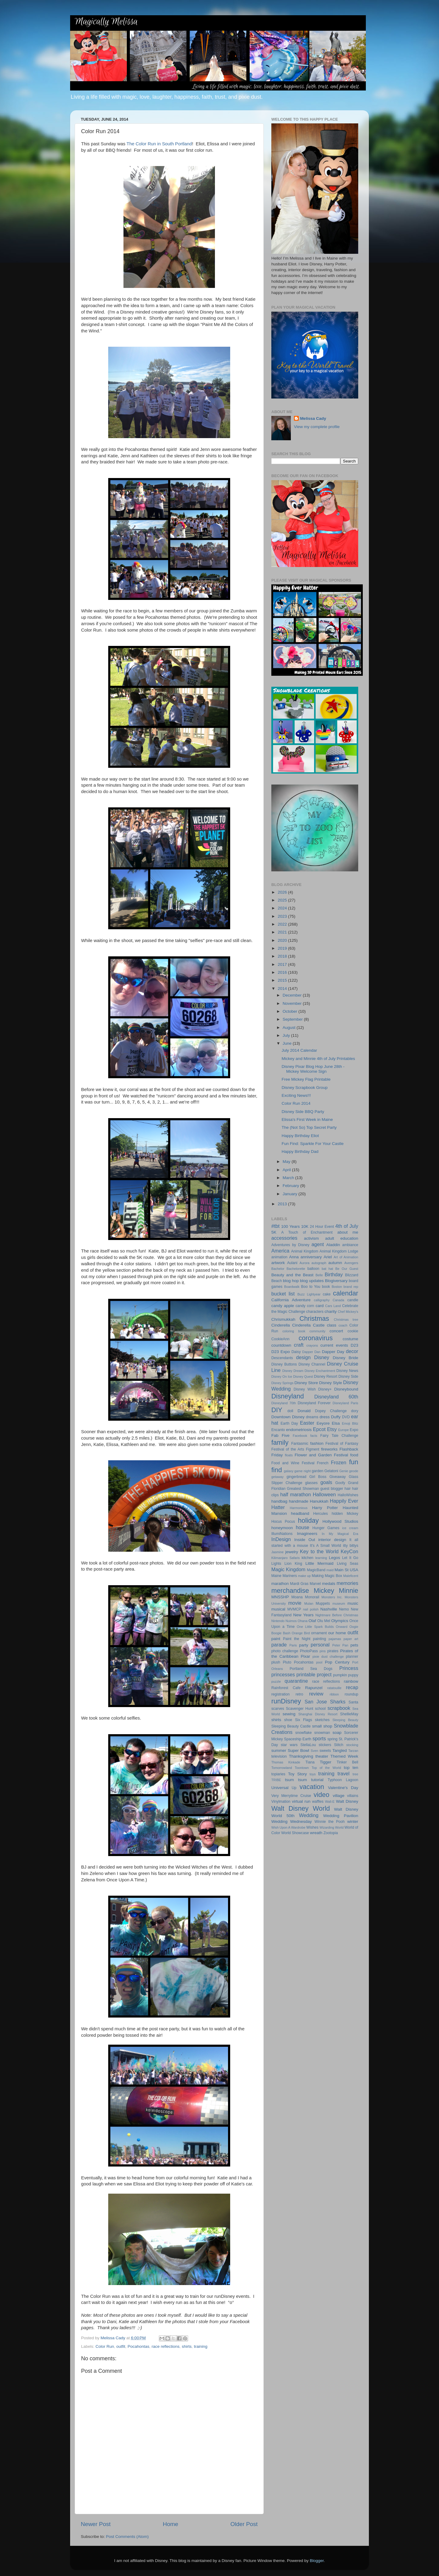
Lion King (293, 1563)
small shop (322, 1726)
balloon (313, 1269)
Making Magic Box (327, 1576)
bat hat (327, 1268)
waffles (318, 1801)
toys (313, 1774)
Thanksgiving (301, 1756)
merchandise (290, 1590)
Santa (353, 1702)
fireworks (329, 1449)
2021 (283, 932)
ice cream (350, 1528)
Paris (293, 1645)
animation (279, 1257)
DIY (276, 1410)
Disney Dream (292, 1371)
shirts (186, 2346)
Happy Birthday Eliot (300, 1135)
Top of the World (326, 1768)
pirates (332, 1651)
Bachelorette (296, 1268)
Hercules (320, 1513)
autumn (335, 1262)
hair (347, 1488)
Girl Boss (318, 1477)
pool (319, 1662)
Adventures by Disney (290, 1245)
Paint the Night (296, 1639)
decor (352, 1351)
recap (352, 1687)
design (303, 1357)
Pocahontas (138, 2346)
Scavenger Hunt (299, 1708)
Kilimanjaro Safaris (285, 1558)
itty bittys (350, 1545)
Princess (348, 1668)
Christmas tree (346, 1319)
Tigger (325, 1762)
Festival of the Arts (287, 1449)
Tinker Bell (347, 1762)
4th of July (346, 1226)
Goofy (340, 1483)
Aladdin (333, 1244)
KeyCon (349, 1551)
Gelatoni (331, 1471)
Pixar (305, 1656)
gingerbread (296, 1477)
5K (274, 1232)
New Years (303, 1615)
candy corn (304, 1306)
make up (304, 1576)
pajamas (335, 1639)
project (324, 1674)
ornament (319, 1633)
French (323, 1463)
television (279, 1756)
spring (332, 1739)
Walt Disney (347, 1801)
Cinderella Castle (308, 1325)
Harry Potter (325, 1507)
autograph (319, 1263)
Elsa (336, 1423)
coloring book (293, 1331)
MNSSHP (280, 1597)
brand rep (351, 1286)
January (290, 1194)
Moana (297, 1597)
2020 (283, 940)
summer (278, 1750)
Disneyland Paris (345, 1403)
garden (317, 1471)
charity (330, 1311)
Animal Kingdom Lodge (338, 1251)
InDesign (281, 1539)
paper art (351, 1639)
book (326, 1286)
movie (294, 1603)
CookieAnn (280, 1339)
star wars (289, 1745)
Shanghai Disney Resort (317, 1714)
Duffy (336, 1417)
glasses (311, 1483)
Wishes (312, 1827)
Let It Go (350, 1558)
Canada (338, 1300)
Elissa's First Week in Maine (307, 1119)
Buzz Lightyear (308, 1294)
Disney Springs (282, 1383)
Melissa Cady (313, 418)
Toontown (302, 1768)
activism (311, 1238)
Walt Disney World (300, 1808)
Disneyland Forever (314, 1403)
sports (319, 1738)
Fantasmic (299, 1443)
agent (318, 1244)
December (293, 995)
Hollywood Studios (340, 1521)
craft (298, 1345)
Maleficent (350, 1576)
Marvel (315, 1584)
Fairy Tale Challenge (339, 1435)
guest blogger (331, 1488)
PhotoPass (309, 1651)
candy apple (282, 1305)
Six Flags (303, 1720)
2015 (283, 980)
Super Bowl (298, 1750)
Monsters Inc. (331, 1597)
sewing (289, 1714)
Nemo (344, 1609)
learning (321, 1558)
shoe (288, 1720)
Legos (334, 1557)
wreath (316, 1832)
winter (352, 1821)
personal (320, 1644)
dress (324, 1417)
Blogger (317, 2560)
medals (328, 1583)
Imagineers (307, 1533)
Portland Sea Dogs (311, 1669)
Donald (304, 1410)
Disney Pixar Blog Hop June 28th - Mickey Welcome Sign (313, 1069)
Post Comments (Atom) (127, 2536)
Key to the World (319, 1551)
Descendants (282, 1358)
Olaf (312, 1620)
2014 (283, 988)
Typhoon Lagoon (343, 1780)
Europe (343, 1430)
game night (302, 1471)
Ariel (327, 1257)
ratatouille (334, 1688)
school (320, 1708)
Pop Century (337, 1662)
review (316, 1693)
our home (337, 1633)
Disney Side (348, 1376)
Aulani (292, 1263)
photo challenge (284, 1651)
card (319, 1305)
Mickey (324, 1590)
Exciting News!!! (296, 1095)
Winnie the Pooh (330, 1821)
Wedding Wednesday (291, 1821)
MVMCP (294, 1609)
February (291, 1185)
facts (313, 1435)
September (293, 1019)
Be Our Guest (346, 1268)
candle (352, 1300)
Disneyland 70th (283, 1403)
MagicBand (316, 1570)
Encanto (278, 1430)
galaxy (288, 1471)
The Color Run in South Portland (159, 143)
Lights (276, 1563)
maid (330, 1570)
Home (170, 2524)
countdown (281, 1345)
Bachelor (277, 1268)
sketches (322, 1720)
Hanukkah (319, 1501)
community (317, 1331)
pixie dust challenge (328, 1656)
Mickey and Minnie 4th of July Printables (318, 1058)
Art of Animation (346, 1257)
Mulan (308, 1603)
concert (336, 1331)
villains (352, 1796)
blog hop (291, 1280)
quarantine (296, 1681)
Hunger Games (325, 1528)
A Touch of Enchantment (307, 1232)
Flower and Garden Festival (321, 1455)
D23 (354, 1345)
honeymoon (282, 1527)
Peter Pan (340, 1645)
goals (326, 1482)
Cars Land (333, 1306)
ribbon (334, 1694)
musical (278, 1609)
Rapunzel (314, 1687)
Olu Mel (323, 1621)
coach (342, 1325)
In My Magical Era (340, 1534)
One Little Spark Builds (315, 1626)
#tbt (275, 1226)
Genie (343, 1471)
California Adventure (291, 1300)
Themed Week (344, 1756)
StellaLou (308, 1745)
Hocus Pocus (283, 1521)
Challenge (296, 1311)
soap (337, 1732)
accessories (284, 1238)
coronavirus (316, 1338)
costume (350, 1339)
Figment (312, 1449)
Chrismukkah (283, 1319)
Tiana (310, 1762)
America (280, 1250)
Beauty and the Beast (292, 1275)
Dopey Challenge (331, 1411)
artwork (278, 1262)
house (302, 1527)
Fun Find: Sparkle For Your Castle (313, 1143)
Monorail (312, 1597)
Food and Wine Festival (293, 1463)
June (288, 1043)
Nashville (328, 1609)
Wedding (309, 1815)
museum (338, 1603)
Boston (337, 1286)
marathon (280, 1583)
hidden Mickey (345, 1513)
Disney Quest (303, 1376)
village (338, 1795)
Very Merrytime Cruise (291, 1796)
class (331, 1325)
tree (355, 1774)
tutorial (317, 1779)
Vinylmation (281, 1801)
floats (289, 1455)
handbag (279, 1501)
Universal (279, 1787)
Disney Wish (305, 1389)
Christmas (314, 1318)
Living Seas (347, 1563)
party (303, 1645)
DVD (346, 1417)
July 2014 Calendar (299, 1050)
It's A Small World (325, 1545)
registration (280, 1694)
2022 (283, 924)
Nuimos (291, 1621)
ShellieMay (349, 1714)
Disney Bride (345, 1357)
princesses (283, 1674)
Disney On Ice (281, 1376)
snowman (322, 1733)
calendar (345, 1293)
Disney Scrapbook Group (305, 1087)
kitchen (307, 1558)
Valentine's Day (343, 1787)
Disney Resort (325, 1376)
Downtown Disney (288, 1417)
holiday (308, 1520)
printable (305, 1674)
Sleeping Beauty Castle (291, 1726)
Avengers (351, 1263)
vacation (312, 1787)
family (279, 1442)
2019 (283, 948)
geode (353, 1471)
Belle (319, 1275)
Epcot (319, 1429)
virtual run (301, 1801)
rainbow (351, 1681)
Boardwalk (291, 1286)
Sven (314, 1750)
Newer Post (96, 2524)
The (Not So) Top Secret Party (309, 1127)
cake (327, 1294)
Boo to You (310, 1286)
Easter (307, 1423)
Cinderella (280, 1325)
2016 (283, 972)
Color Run (104, 2346)
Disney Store (306, 1382)
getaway (277, 1477)
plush (275, 1662)
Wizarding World (331, 1827)
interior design (332, 1539)
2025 (283, 900)
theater (321, 1756)
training (200, 2346)
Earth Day (289, 1423)
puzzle (276, 1681)
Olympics (339, 1620)
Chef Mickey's (348, 1311)
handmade (299, 1501)
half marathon (295, 1494)
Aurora (304, 1263)
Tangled (339, 1750)
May (287, 1161)
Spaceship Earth (298, 1739)
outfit (120, 2346)
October (290, 1011)
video (322, 1794)
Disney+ (325, 1389)
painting (319, 1639)
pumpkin (340, 1675)
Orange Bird (301, 1633)
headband (300, 1513)
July (287, 1035)
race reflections (166, 2346)
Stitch (338, 1745)
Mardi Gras (299, 1584)
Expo (354, 1430)
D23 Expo (280, 1351)
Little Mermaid (319, 1563)
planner (352, 1656)
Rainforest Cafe (286, 1688)
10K (305, 1226)
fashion (316, 1443)
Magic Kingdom (288, 1569)
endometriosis (299, 1429)
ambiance (350, 1245)
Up (294, 1788)
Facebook (300, 1435)
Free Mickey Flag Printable (306, 1079)
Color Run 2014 (296, 1103)
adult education (341, 1238)
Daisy (296, 1352)
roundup (351, 1694)
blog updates (312, 1280)
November (293, 1003)
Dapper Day (333, 1351)
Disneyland (287, 1396)
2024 (283, 908)
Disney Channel (311, 1364)
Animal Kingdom (304, 1251)
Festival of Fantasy (342, 1443)
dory (354, 1411)
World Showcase (295, 1833)
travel (343, 1773)
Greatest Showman (303, 1488)
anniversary (311, 1257)
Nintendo (277, 1621)
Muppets (323, 1603)
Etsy (332, 1429)
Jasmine (277, 1552)
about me (347, 1232)
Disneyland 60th (336, 1396)
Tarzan (353, 1750)
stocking (352, 1745)
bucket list (282, 1293)
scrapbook (338, 1708)
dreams (312, 1417)
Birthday (334, 1274)
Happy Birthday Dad (300, 1151)
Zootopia (330, 1833)
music (353, 1603)
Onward (342, 1626)
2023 (283, 916)
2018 (283, 956)
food (354, 1455)
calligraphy (322, 1300)
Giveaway (338, 1477)
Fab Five (280, 1435)
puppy (353, 1675)
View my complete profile (317, 426)
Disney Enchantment (320, 1371)
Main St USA (346, 1570)
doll (290, 1411)
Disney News (347, 1371)
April (287, 1170)
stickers (325, 1745)
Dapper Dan (311, 1352)
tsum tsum (296, 1779)
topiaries (278, 1774)
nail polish (311, 1609)
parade (279, 1644)
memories (347, 1583)
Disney (321, 1357)
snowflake (303, 1733)
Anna (294, 1257)
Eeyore (323, 1423)
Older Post (244, 2524)
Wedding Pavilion (340, 1815)
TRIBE (276, 1780)
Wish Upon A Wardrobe (288, 1827)
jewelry (291, 1552)
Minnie (348, 1590)
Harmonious (299, 1508)
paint (275, 1638)
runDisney (286, 1701)
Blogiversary (336, 1280)
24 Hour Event (322, 1226)
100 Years (290, 1226)
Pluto (287, 1662)
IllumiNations (282, 1534)
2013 (283, 1204)
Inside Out (304, 1539)
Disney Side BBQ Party (303, 1111)
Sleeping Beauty (345, 1720)
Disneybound (346, 1389)
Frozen (338, 1462)
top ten (351, 1767)
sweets (325, 1751)
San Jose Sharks (325, 1701)
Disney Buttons (284, 1364)
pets (355, 1645)
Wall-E (329, 1801)
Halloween (324, 1494)
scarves (277, 1708)
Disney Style (330, 1382)
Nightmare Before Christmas (336, 1615)
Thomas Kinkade (285, 1762)
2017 (283, 964)
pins (322, 1651)
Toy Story (297, 1774)
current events (334, 1345)
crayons (312, 1345)
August (290, 1027)
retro (299, 1694)
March (289, 1177)
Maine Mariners (284, 1576)
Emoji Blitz (350, 1423)
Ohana (302, 1621)
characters (314, 1311)
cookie (353, 1331)
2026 (283, 892)
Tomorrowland (281, 1768)
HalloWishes (348, 1495)
